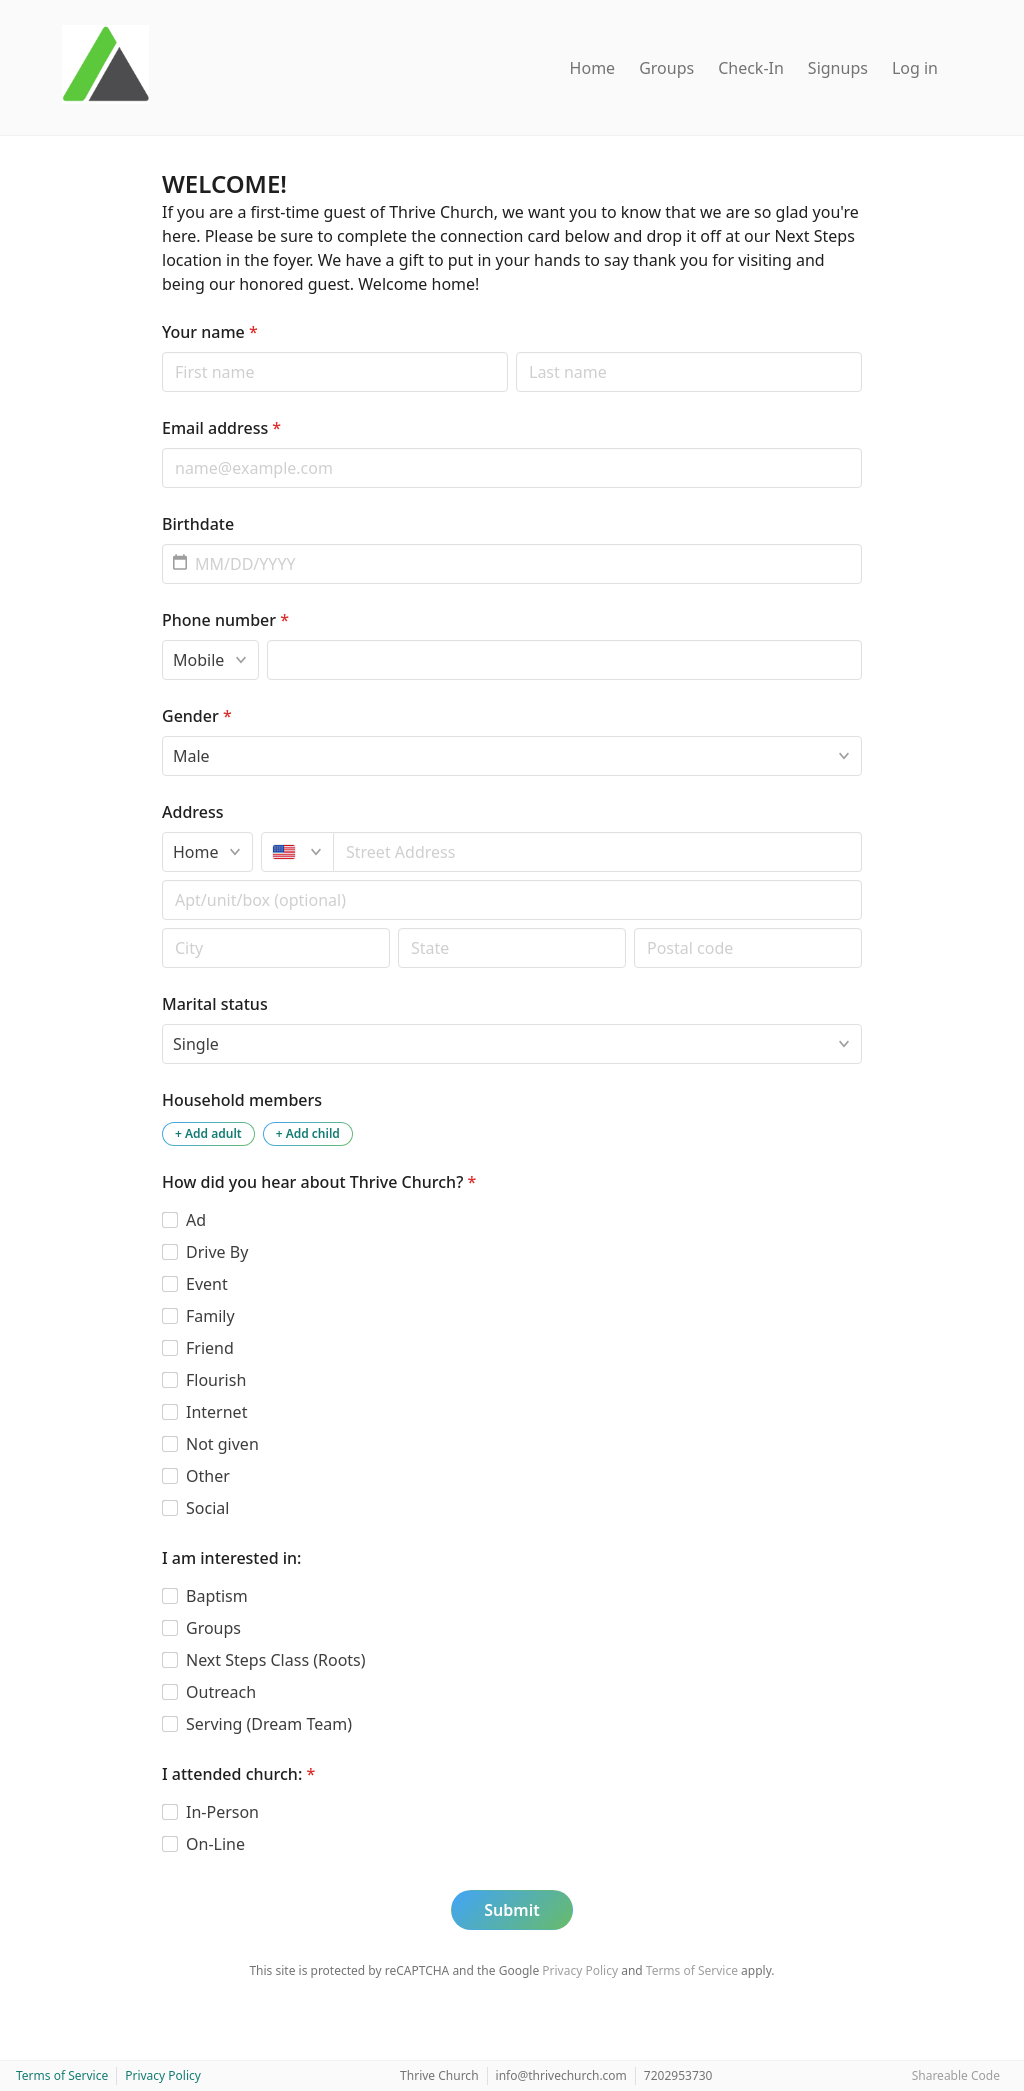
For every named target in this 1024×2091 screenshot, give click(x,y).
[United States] (297, 852)
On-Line (215, 1844)
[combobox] (598, 852)
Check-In (751, 68)
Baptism (217, 1596)
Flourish (216, 1380)
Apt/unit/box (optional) (161, 879)
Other (208, 1476)
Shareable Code (956, 2075)
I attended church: (238, 1774)
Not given (222, 1444)
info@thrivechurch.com (561, 2075)
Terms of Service (692, 1970)
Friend (210, 1348)
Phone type (161, 639)
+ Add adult (208, 1133)
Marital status (215, 1004)
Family (210, 1316)
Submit (511, 1910)
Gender (197, 716)
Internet (216, 1412)
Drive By (217, 1252)
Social (207, 1508)
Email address (221, 428)
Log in (915, 68)
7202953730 (678, 2075)
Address (193, 812)
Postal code (161, 927)
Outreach (221, 1692)
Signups (838, 68)
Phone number (225, 620)
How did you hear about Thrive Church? (319, 1182)
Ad (196, 1220)
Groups (666, 68)
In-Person (222, 1812)
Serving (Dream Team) (269, 1724)
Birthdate (198, 524)
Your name (210, 332)
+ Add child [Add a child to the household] (308, 1133)
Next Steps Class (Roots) (276, 1660)
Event (207, 1284)
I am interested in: (231, 1558)
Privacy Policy (580, 1970)
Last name (515, 351)
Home (593, 68)
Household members (242, 1100)
